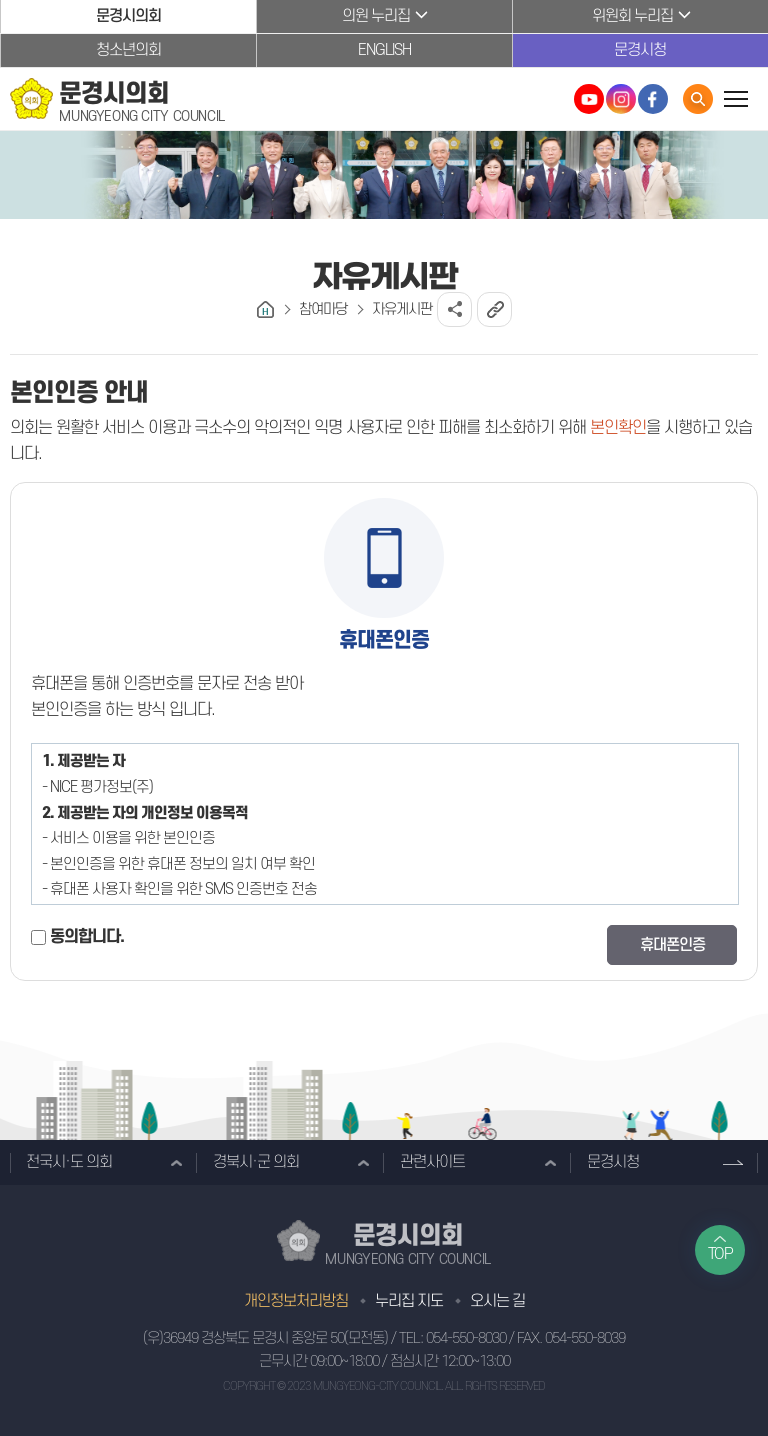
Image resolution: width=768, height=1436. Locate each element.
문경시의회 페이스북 (653, 99)
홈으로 (265, 309)
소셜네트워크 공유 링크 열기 (454, 309)
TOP (720, 1254)
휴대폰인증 (672, 945)
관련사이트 (432, 1162)
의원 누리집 (376, 16)
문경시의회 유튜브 (589, 99)
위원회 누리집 (632, 16)
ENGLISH (384, 50)
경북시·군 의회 (256, 1162)
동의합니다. (87, 937)
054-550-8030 (466, 1338)
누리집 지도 (409, 1301)
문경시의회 (128, 16)
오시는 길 (497, 1301)
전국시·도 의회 (69, 1162)
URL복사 (494, 309)
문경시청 (640, 50)
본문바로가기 (0, 0)
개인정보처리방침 (296, 1301)
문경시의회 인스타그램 (621, 99)
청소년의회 (128, 50)
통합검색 (698, 99)
